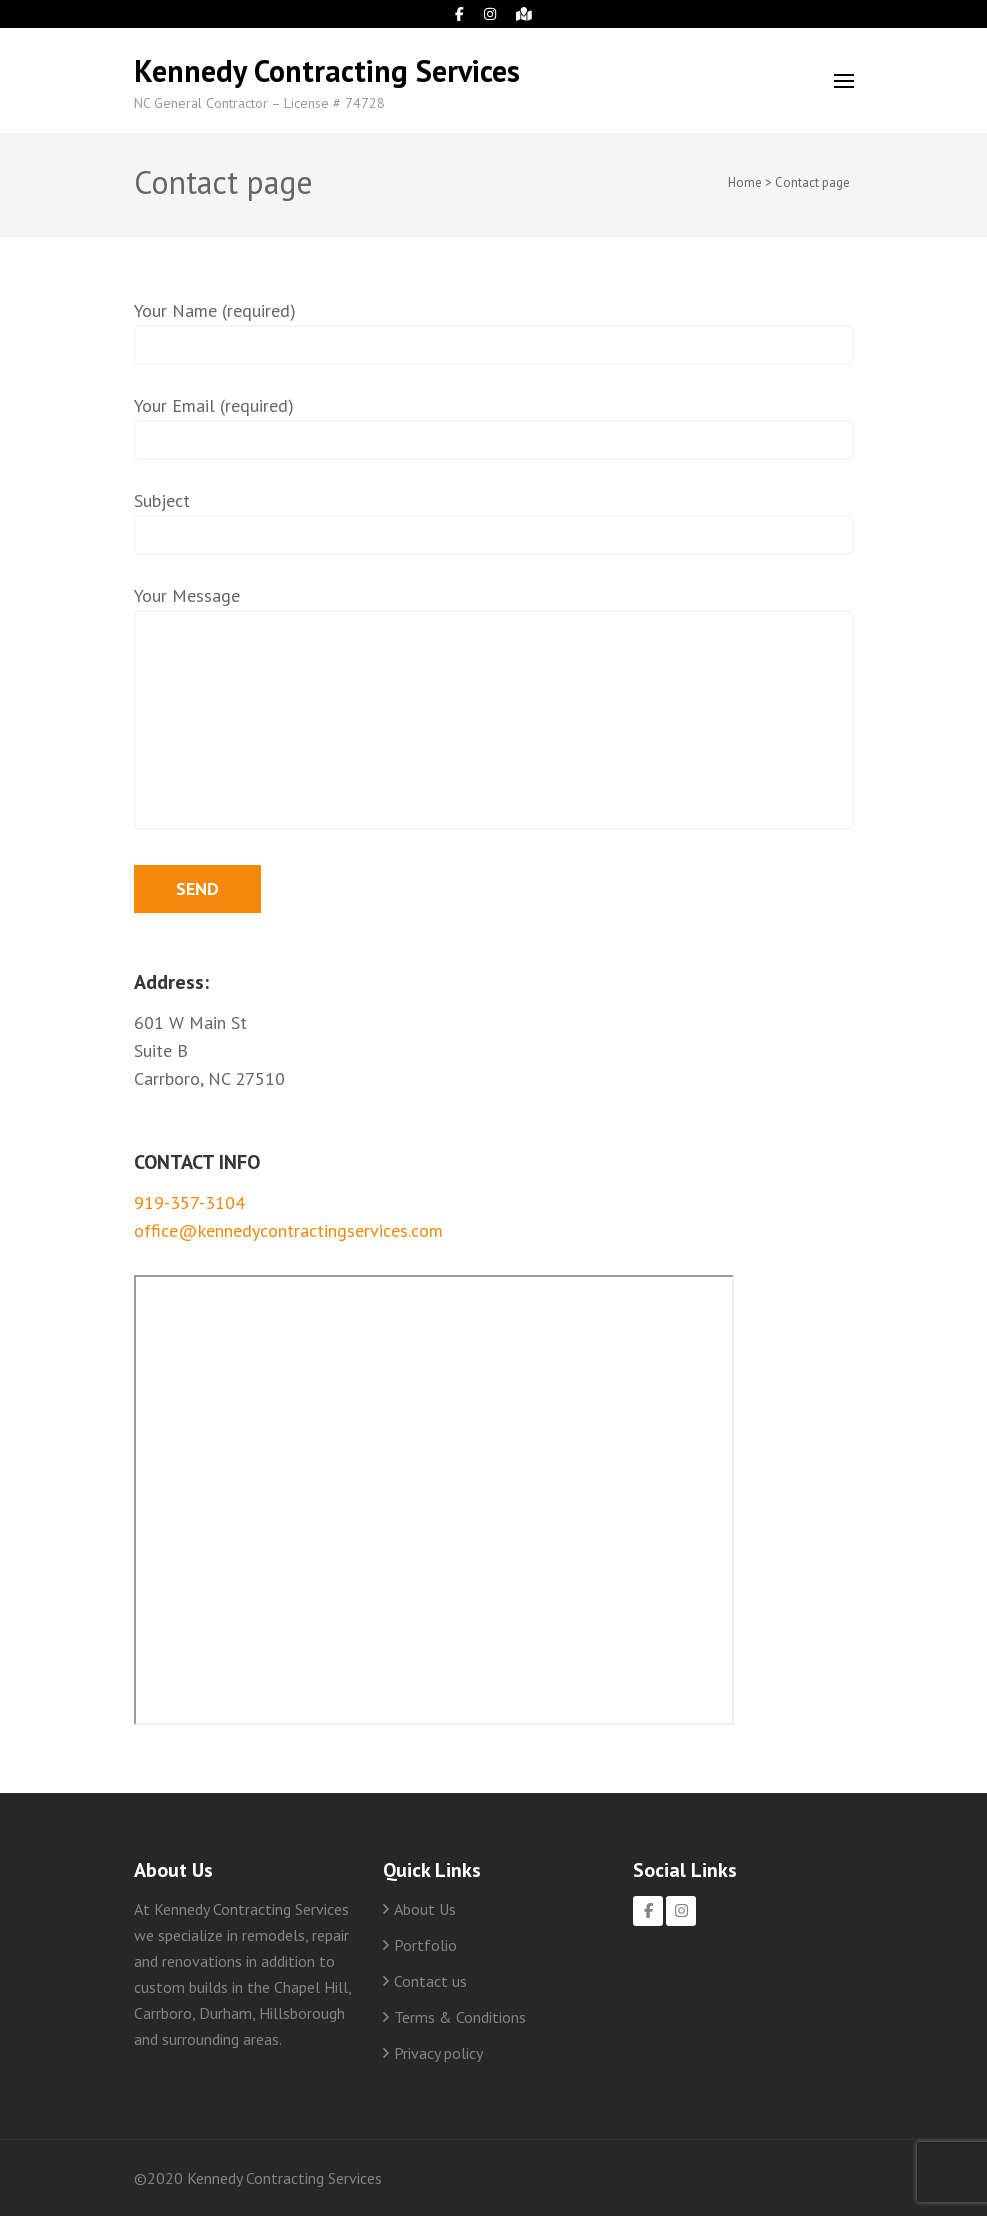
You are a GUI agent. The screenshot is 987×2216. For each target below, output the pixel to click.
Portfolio (425, 1945)
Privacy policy (438, 2053)
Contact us (430, 1981)
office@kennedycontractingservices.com (288, 1230)
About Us (425, 1909)
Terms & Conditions (460, 2017)
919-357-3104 (189, 1202)
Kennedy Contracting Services (327, 70)
